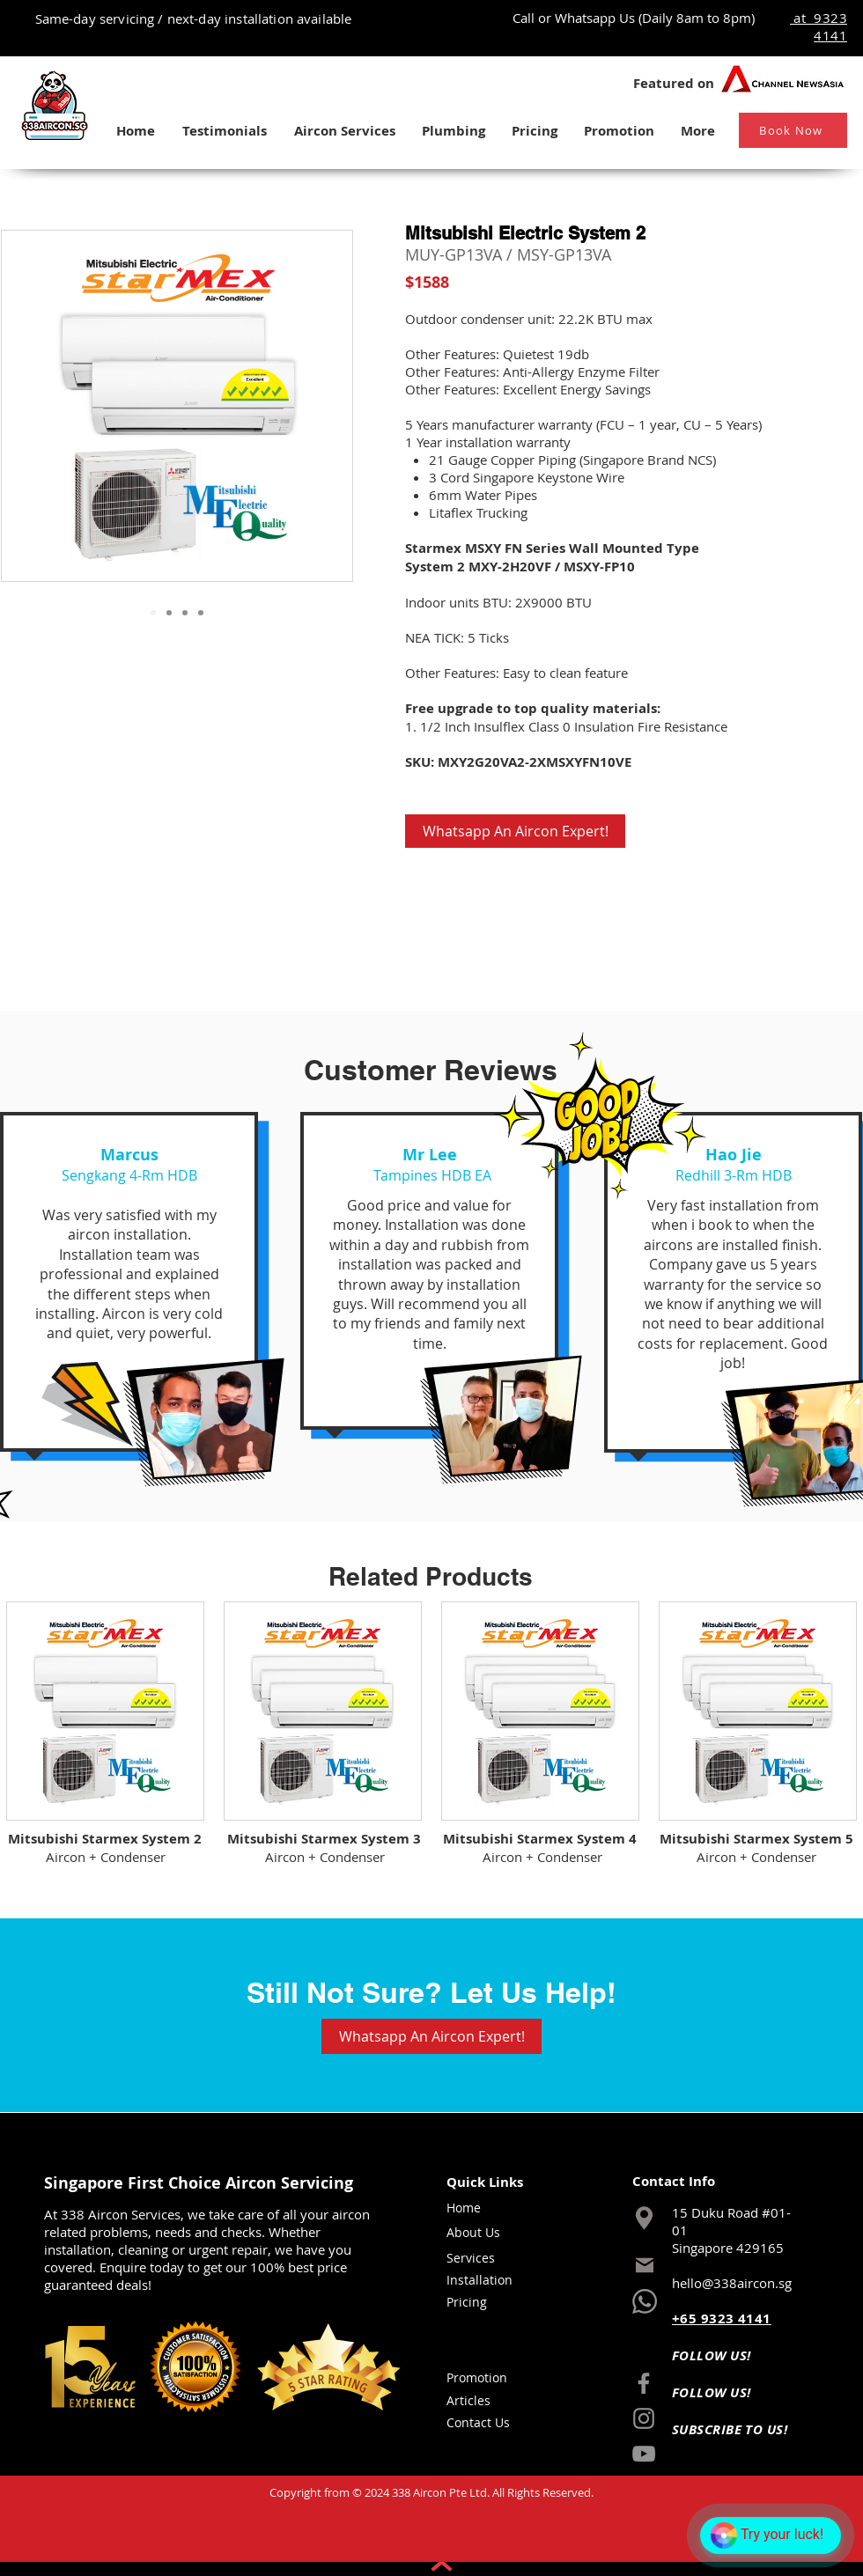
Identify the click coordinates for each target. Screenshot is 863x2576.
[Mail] (644, 2265)
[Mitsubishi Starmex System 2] (104, 1838)
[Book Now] (793, 130)
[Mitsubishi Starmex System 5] (756, 1838)
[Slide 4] (200, 612)
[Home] (484, 2208)
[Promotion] (484, 2378)
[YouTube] (644, 2454)
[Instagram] (644, 2418)
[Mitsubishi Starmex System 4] (539, 1838)
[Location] (643, 2218)
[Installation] (488, 2280)
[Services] (484, 2258)
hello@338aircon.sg (732, 2283)
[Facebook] (644, 2383)
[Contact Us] (484, 2423)
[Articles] (484, 2401)
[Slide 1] (153, 612)
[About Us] (484, 2232)
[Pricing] (484, 2302)
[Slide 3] (185, 612)
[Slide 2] (169, 612)
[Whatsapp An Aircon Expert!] (515, 831)
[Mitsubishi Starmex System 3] (324, 1838)
